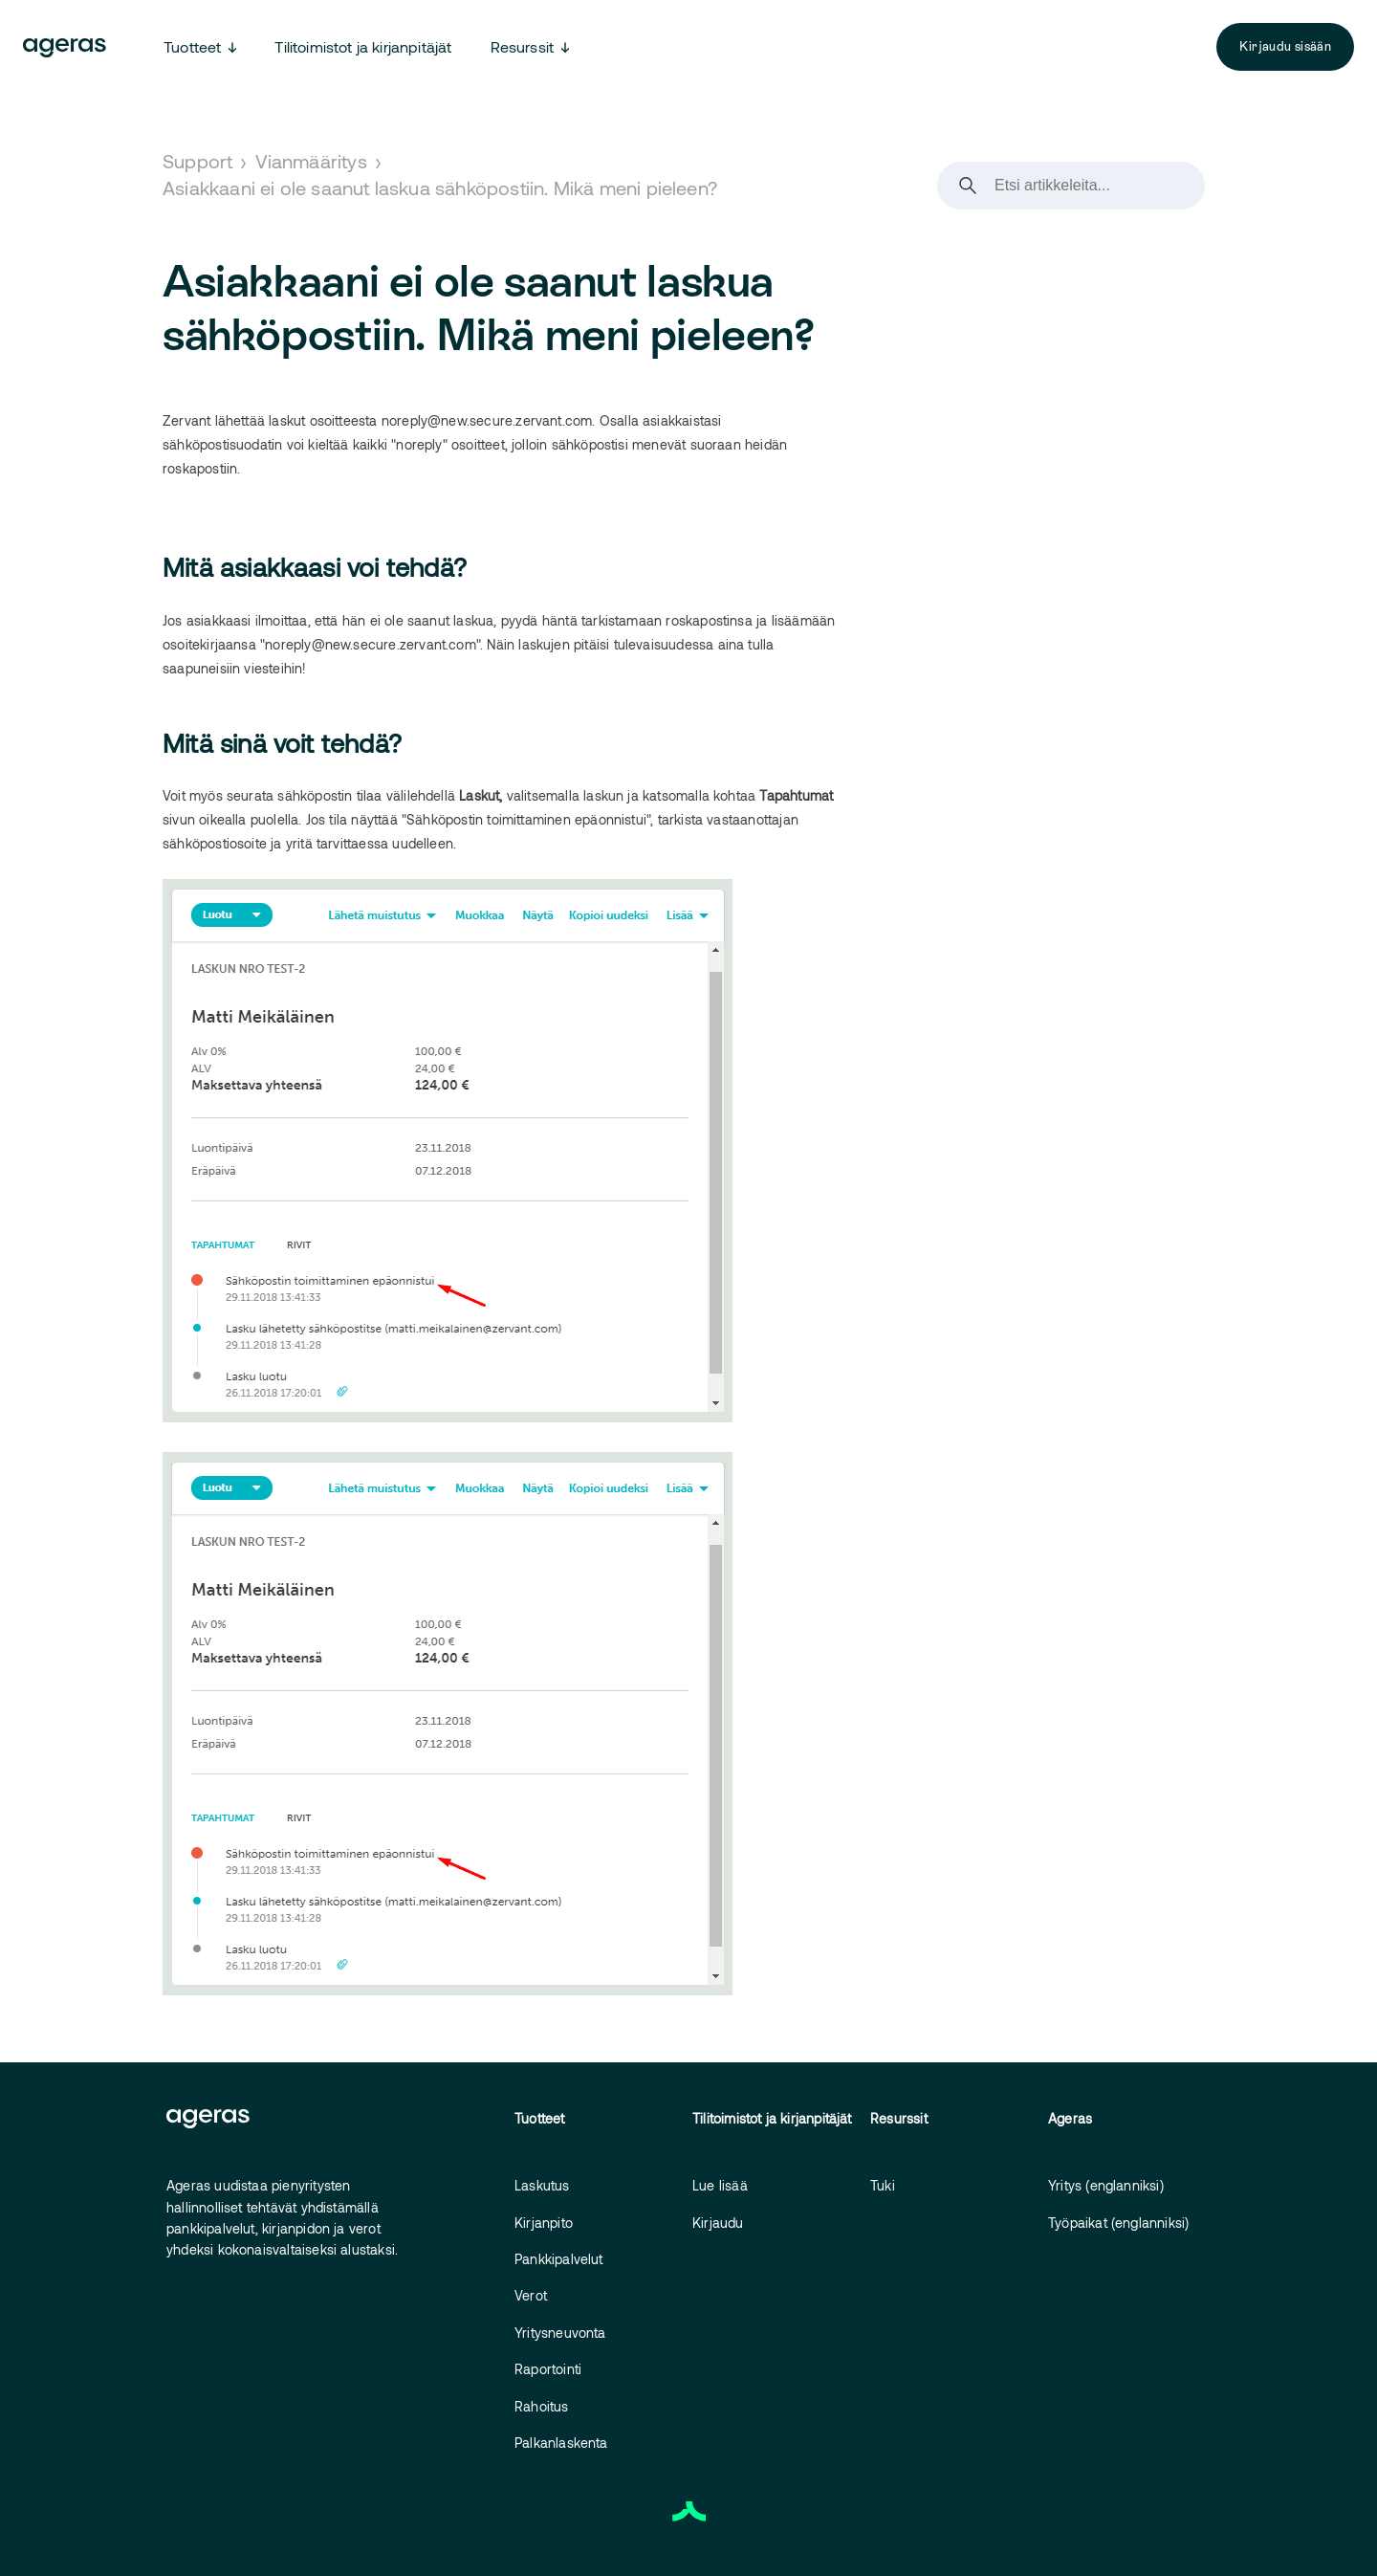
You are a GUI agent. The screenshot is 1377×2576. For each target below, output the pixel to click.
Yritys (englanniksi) (1106, 2185)
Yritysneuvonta (560, 2332)
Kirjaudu (718, 2222)
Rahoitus (541, 2406)
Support (197, 160)
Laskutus (542, 2185)
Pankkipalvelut (558, 2259)
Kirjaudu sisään (1285, 46)
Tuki (882, 2185)
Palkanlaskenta (561, 2442)
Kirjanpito (543, 2222)
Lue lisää (720, 2185)
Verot (530, 2295)
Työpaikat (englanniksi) (1118, 2222)
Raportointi (547, 2369)
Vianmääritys (311, 160)
